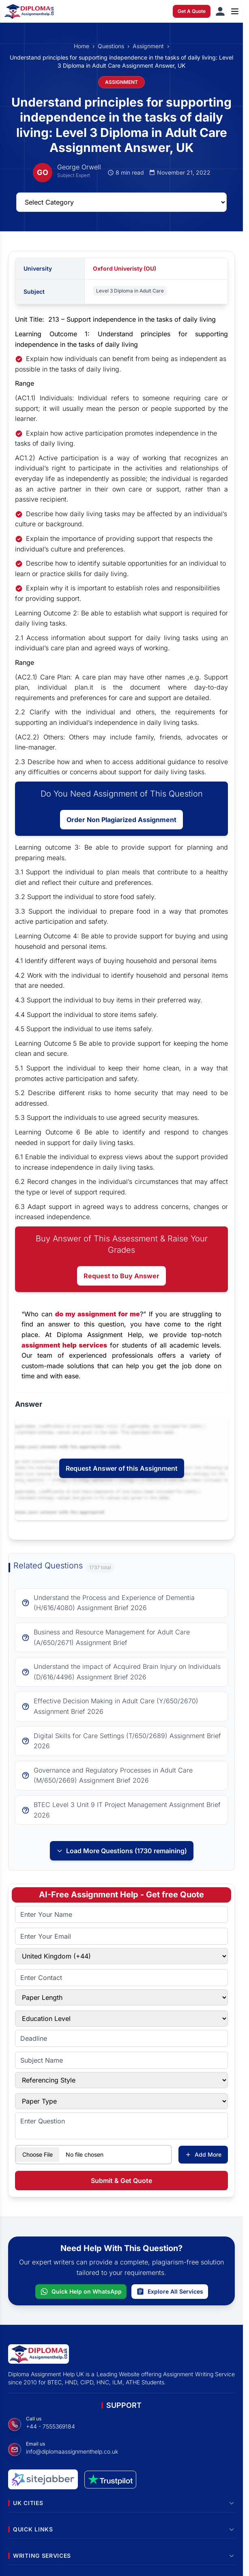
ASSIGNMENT (121, 82)
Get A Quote (192, 11)
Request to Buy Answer (121, 1276)
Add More (203, 2154)
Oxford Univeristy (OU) (124, 268)
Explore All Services (169, 2292)
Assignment (148, 46)
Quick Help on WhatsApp (81, 2292)
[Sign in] (220, 11)
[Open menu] (235, 11)
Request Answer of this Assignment (122, 1468)
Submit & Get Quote (121, 2181)
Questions (111, 46)
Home (81, 46)
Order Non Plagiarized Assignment (121, 820)
